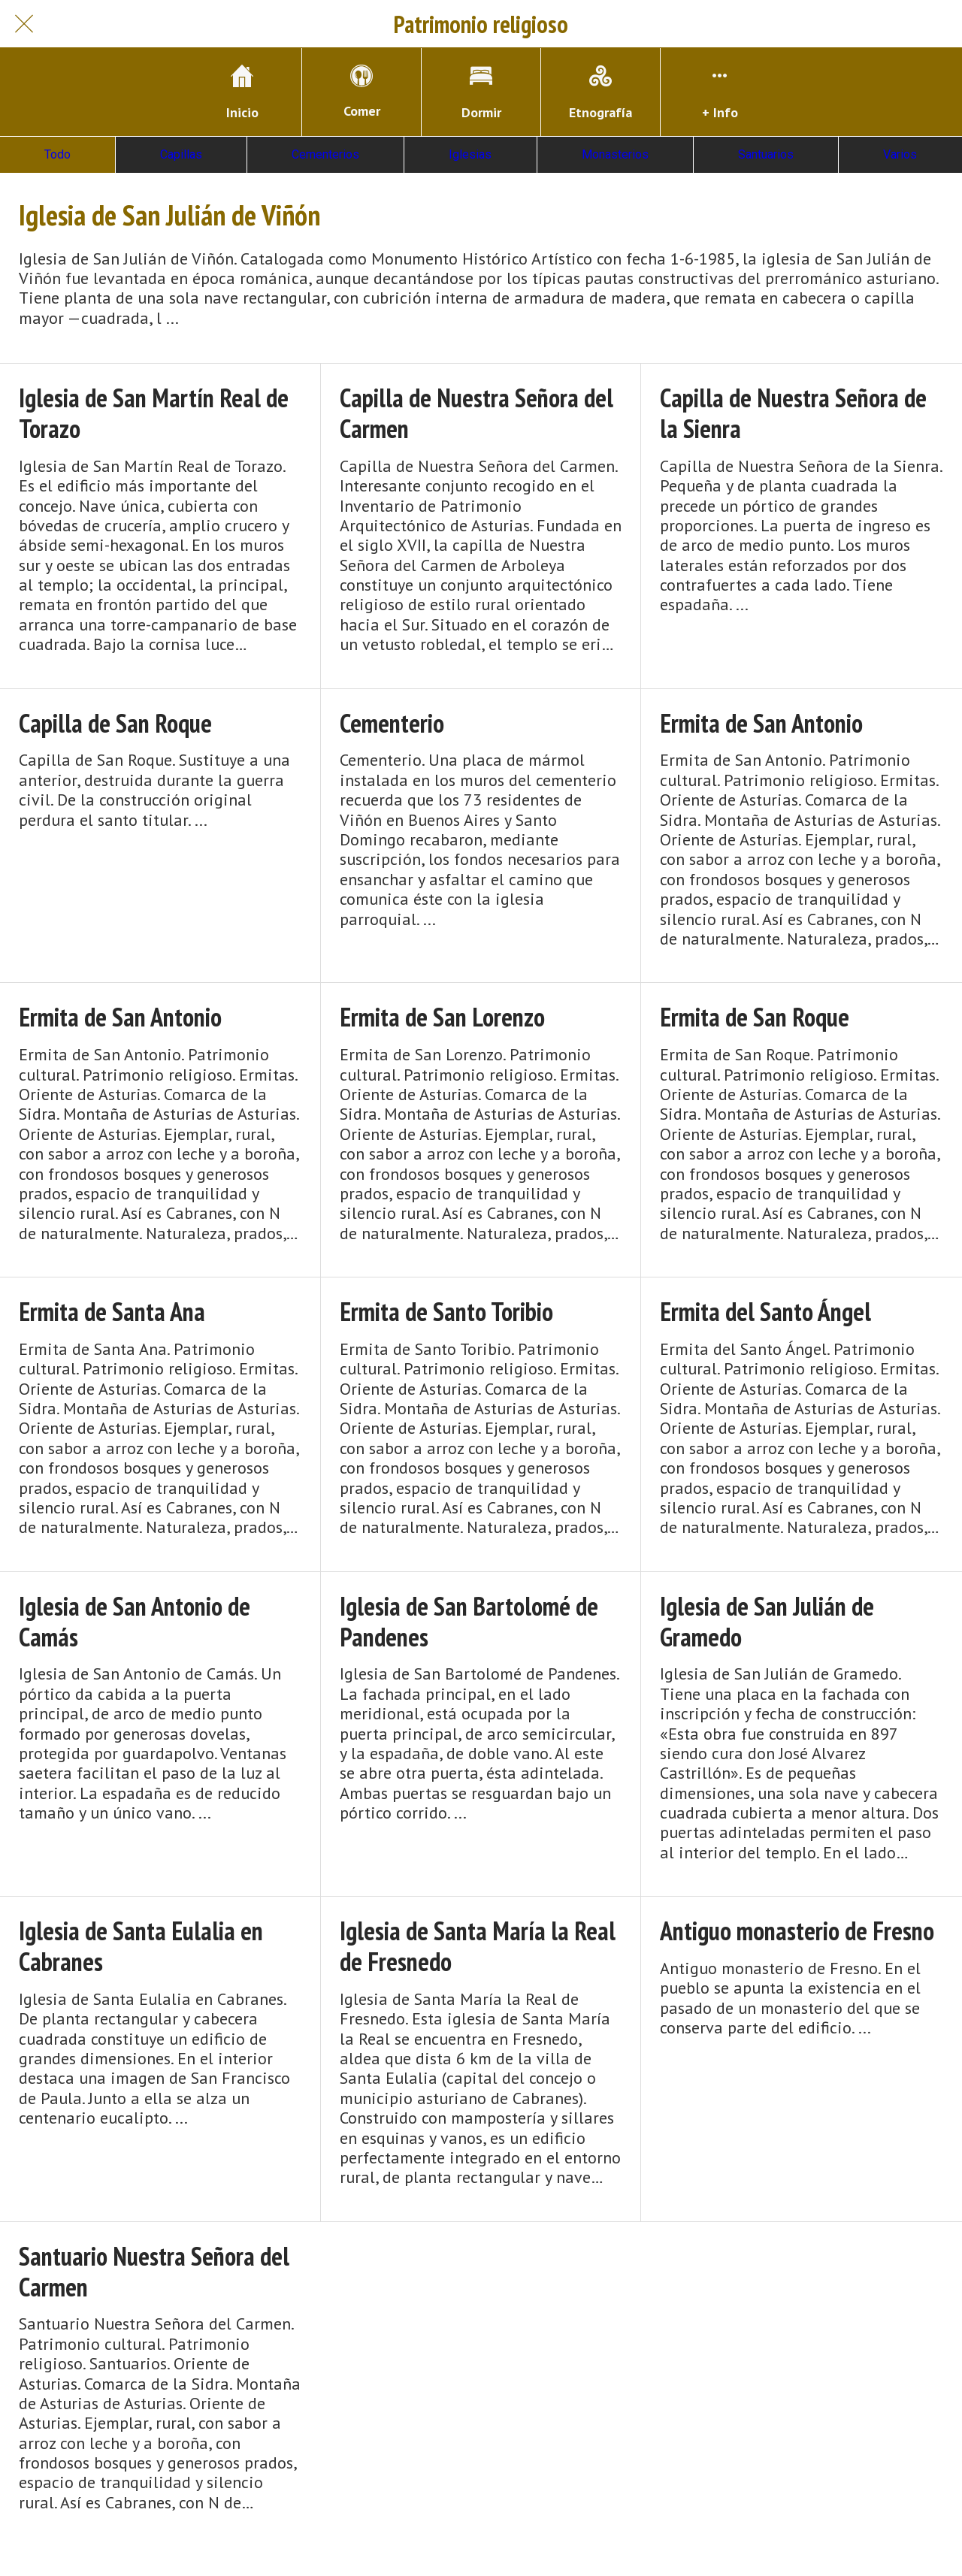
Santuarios (766, 154)
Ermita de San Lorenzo (442, 1017)
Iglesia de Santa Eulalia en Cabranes (141, 1946)
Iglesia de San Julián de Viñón (169, 215)
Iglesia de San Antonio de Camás (134, 1621)
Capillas (181, 154)
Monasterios (615, 154)
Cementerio (392, 723)
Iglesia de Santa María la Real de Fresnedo (478, 1946)
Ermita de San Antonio (761, 723)
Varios (900, 154)
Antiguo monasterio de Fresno (797, 1930)
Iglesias (470, 154)
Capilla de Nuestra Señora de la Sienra (793, 413)
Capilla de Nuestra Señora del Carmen (476, 413)
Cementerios (325, 154)
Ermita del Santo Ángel (765, 1311)
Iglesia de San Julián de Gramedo (767, 1621)
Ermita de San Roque (754, 1017)
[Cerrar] (24, 24)
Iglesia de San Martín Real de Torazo (154, 413)
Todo (57, 154)
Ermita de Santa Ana (112, 1311)
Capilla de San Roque (115, 723)
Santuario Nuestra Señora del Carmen (154, 2271)
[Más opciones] (720, 92)
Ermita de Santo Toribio (446, 1311)
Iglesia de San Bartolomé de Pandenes (469, 1621)
